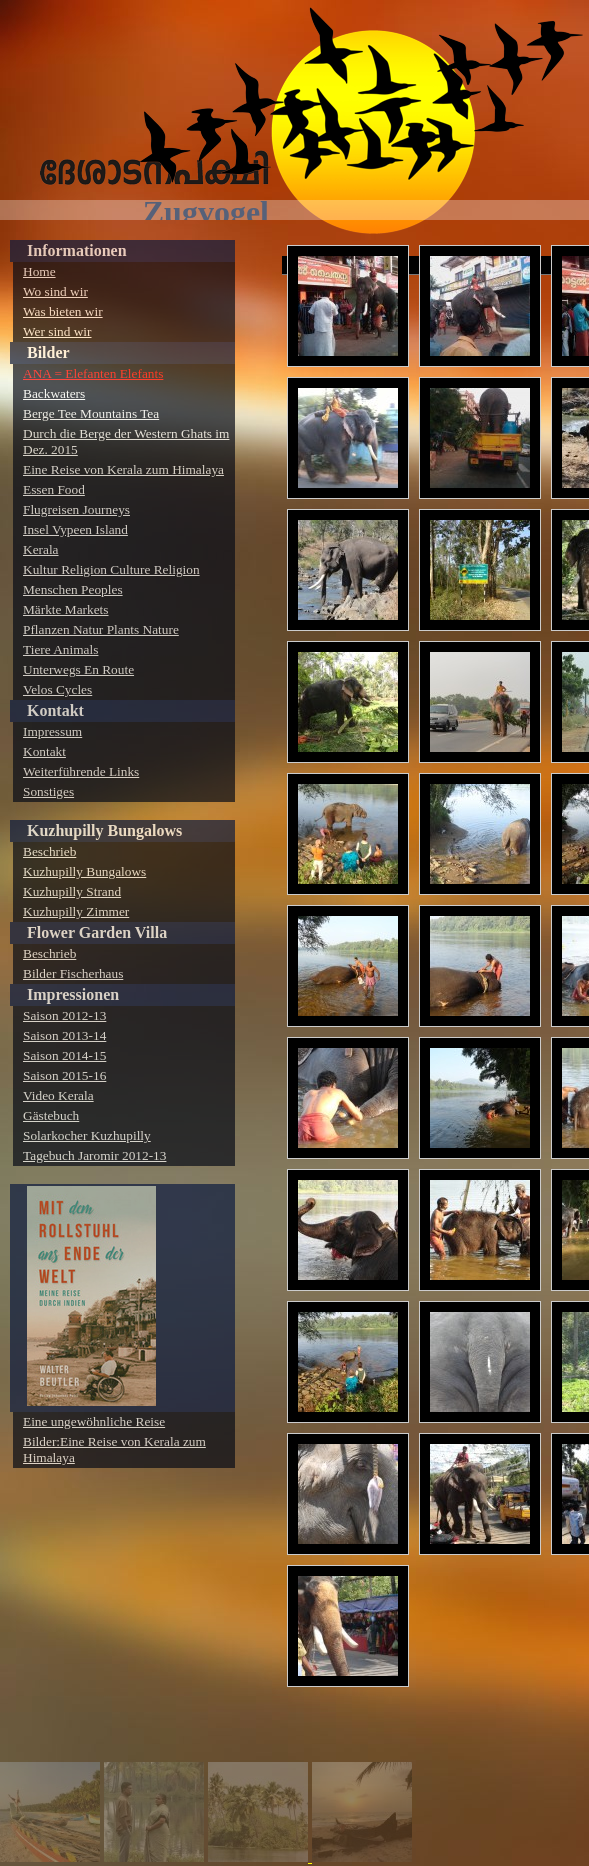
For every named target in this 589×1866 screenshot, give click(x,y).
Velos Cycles (57, 689)
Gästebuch (51, 1115)
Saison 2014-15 (64, 1055)
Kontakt (55, 710)
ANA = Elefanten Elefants (93, 373)
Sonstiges (48, 791)
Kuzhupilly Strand (72, 891)
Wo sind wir (55, 291)
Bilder (48, 352)
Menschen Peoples (73, 589)
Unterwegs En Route (78, 669)
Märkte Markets (66, 609)
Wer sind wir (57, 331)
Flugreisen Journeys (76, 509)
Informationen (77, 250)
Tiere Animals (60, 649)
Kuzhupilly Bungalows (104, 830)
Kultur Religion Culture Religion (111, 569)
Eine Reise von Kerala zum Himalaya (123, 469)
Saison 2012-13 (64, 1015)
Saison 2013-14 (64, 1035)
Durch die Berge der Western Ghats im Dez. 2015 (126, 441)
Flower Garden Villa (97, 932)
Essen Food (54, 489)
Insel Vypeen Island (75, 529)
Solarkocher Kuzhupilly (87, 1135)
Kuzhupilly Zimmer (76, 911)
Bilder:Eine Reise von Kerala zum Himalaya (114, 1449)
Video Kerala (58, 1095)
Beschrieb (49, 851)
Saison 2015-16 (64, 1075)
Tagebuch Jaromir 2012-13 (94, 1155)
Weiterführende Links (81, 771)
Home (39, 271)
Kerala (41, 549)
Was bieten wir (63, 311)
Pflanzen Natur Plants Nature (101, 629)
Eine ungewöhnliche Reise (94, 1421)
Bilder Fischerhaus (73, 973)
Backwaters (54, 393)
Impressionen (73, 994)
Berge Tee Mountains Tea (91, 413)
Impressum (52, 731)
